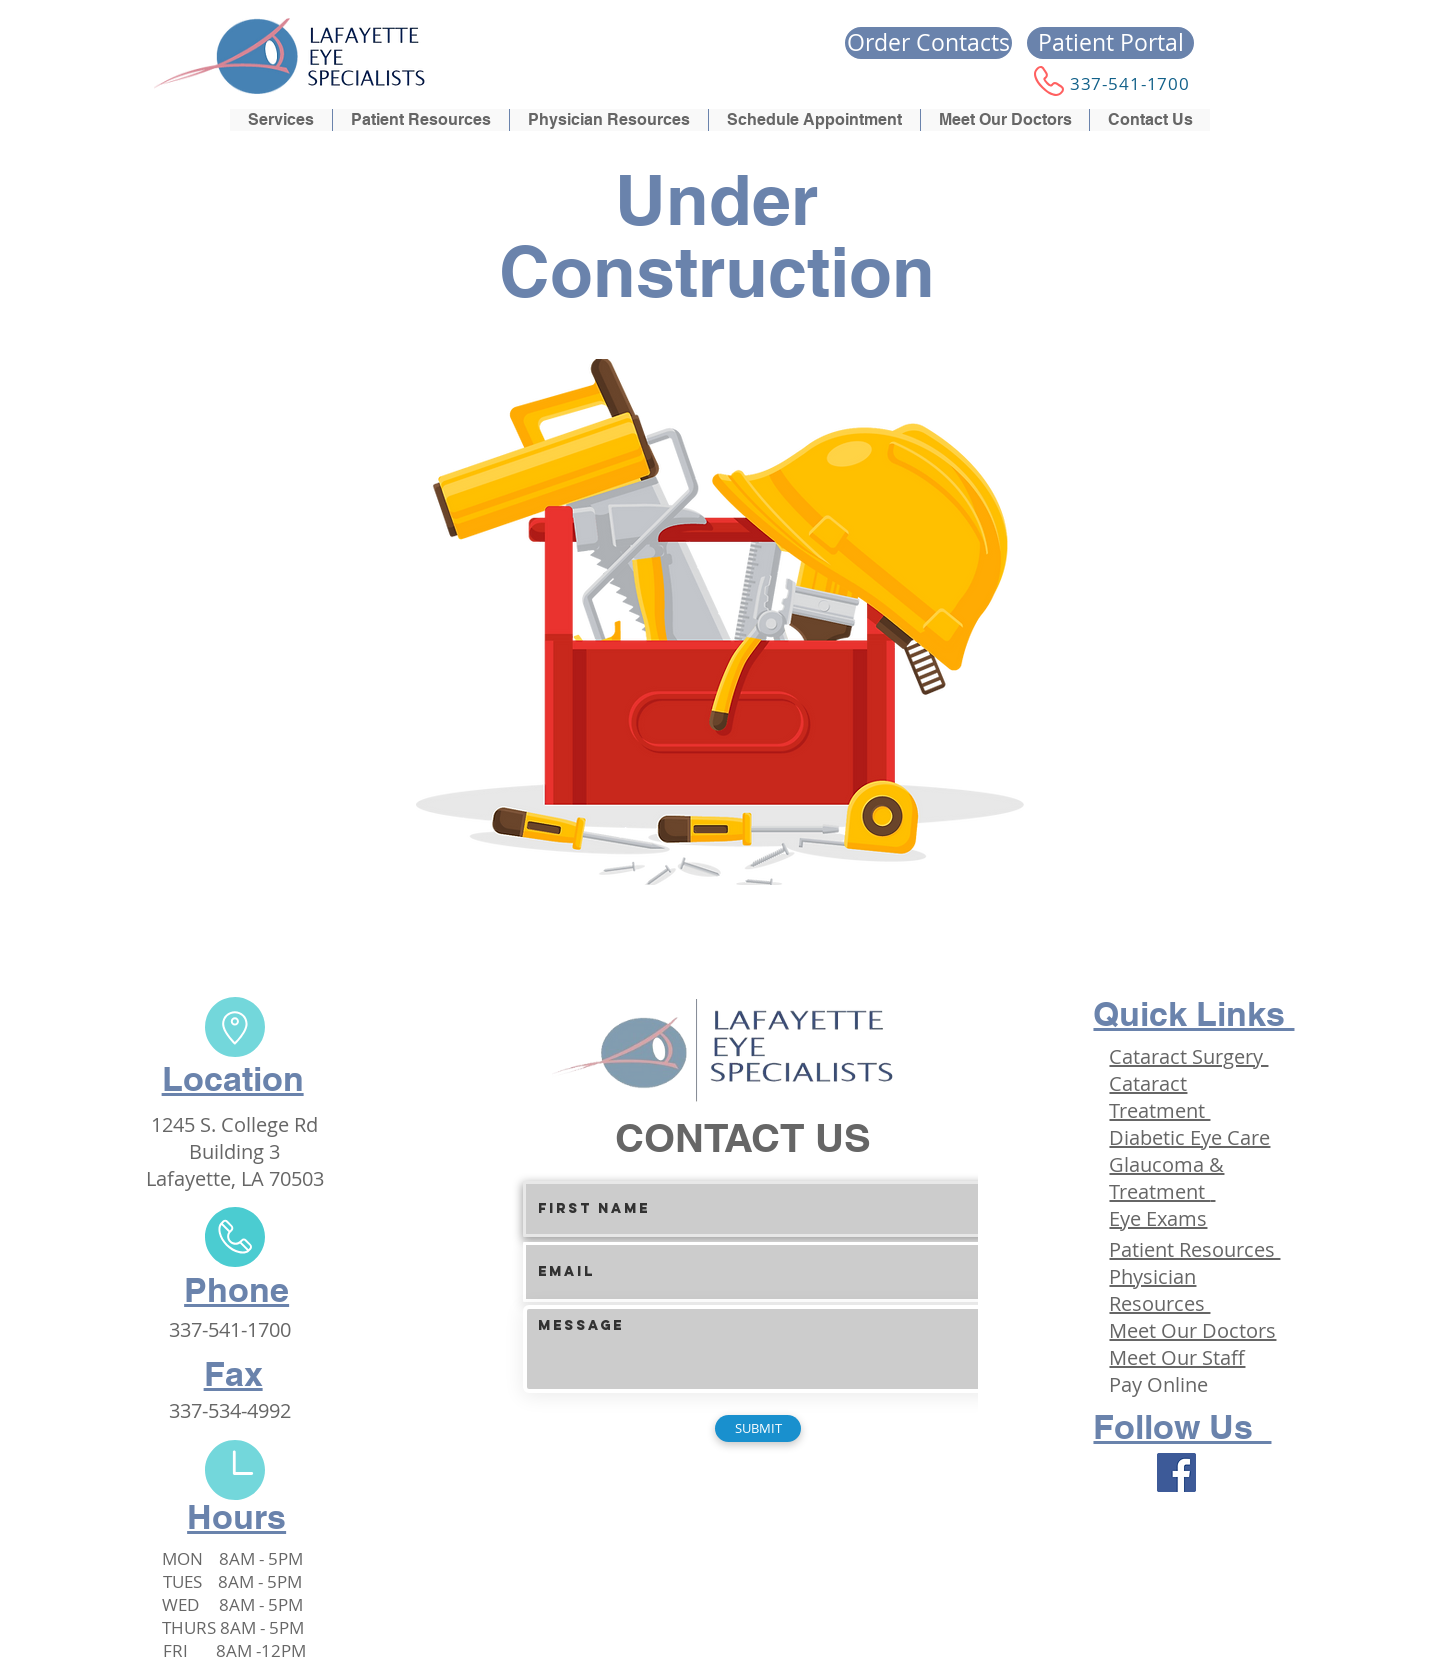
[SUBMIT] (758, 1428)
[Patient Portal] (1110, 43)
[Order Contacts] (928, 43)
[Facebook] (1176, 1472)
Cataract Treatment (1159, 1097)
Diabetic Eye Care (1189, 1137)
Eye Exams (1158, 1218)
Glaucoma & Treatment (1166, 1178)
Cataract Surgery (1188, 1056)
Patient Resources (1194, 1249)
